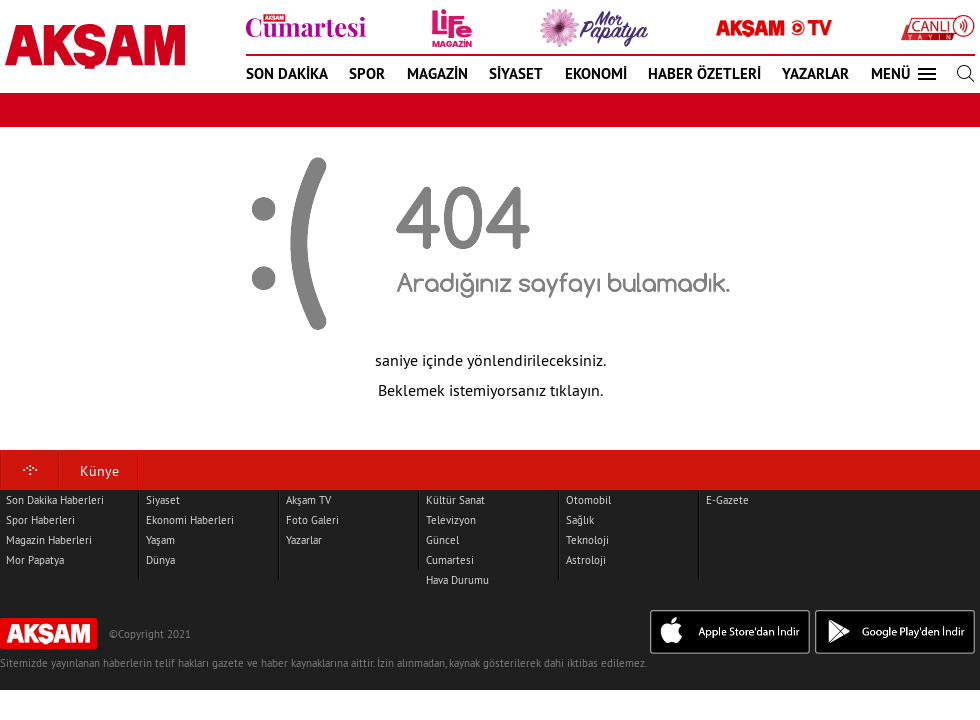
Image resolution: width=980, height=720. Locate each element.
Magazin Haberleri (49, 540)
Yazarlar (304, 540)
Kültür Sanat (455, 500)
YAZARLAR (815, 73)
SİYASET (516, 73)
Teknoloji (587, 540)
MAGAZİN (437, 73)
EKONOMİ (596, 73)
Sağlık (580, 520)
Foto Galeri (312, 520)
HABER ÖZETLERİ (704, 73)
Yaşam (160, 540)
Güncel (442, 540)
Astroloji (586, 560)
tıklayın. (576, 390)
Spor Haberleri (40, 520)
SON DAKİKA (287, 73)
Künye (99, 471)
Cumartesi (450, 560)
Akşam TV (308, 500)
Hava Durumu (457, 580)
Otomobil (588, 500)
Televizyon (451, 520)
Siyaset (163, 500)
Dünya (160, 560)
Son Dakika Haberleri (55, 500)
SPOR (367, 73)
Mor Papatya (35, 560)
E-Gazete (727, 500)
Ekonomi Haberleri (190, 520)
